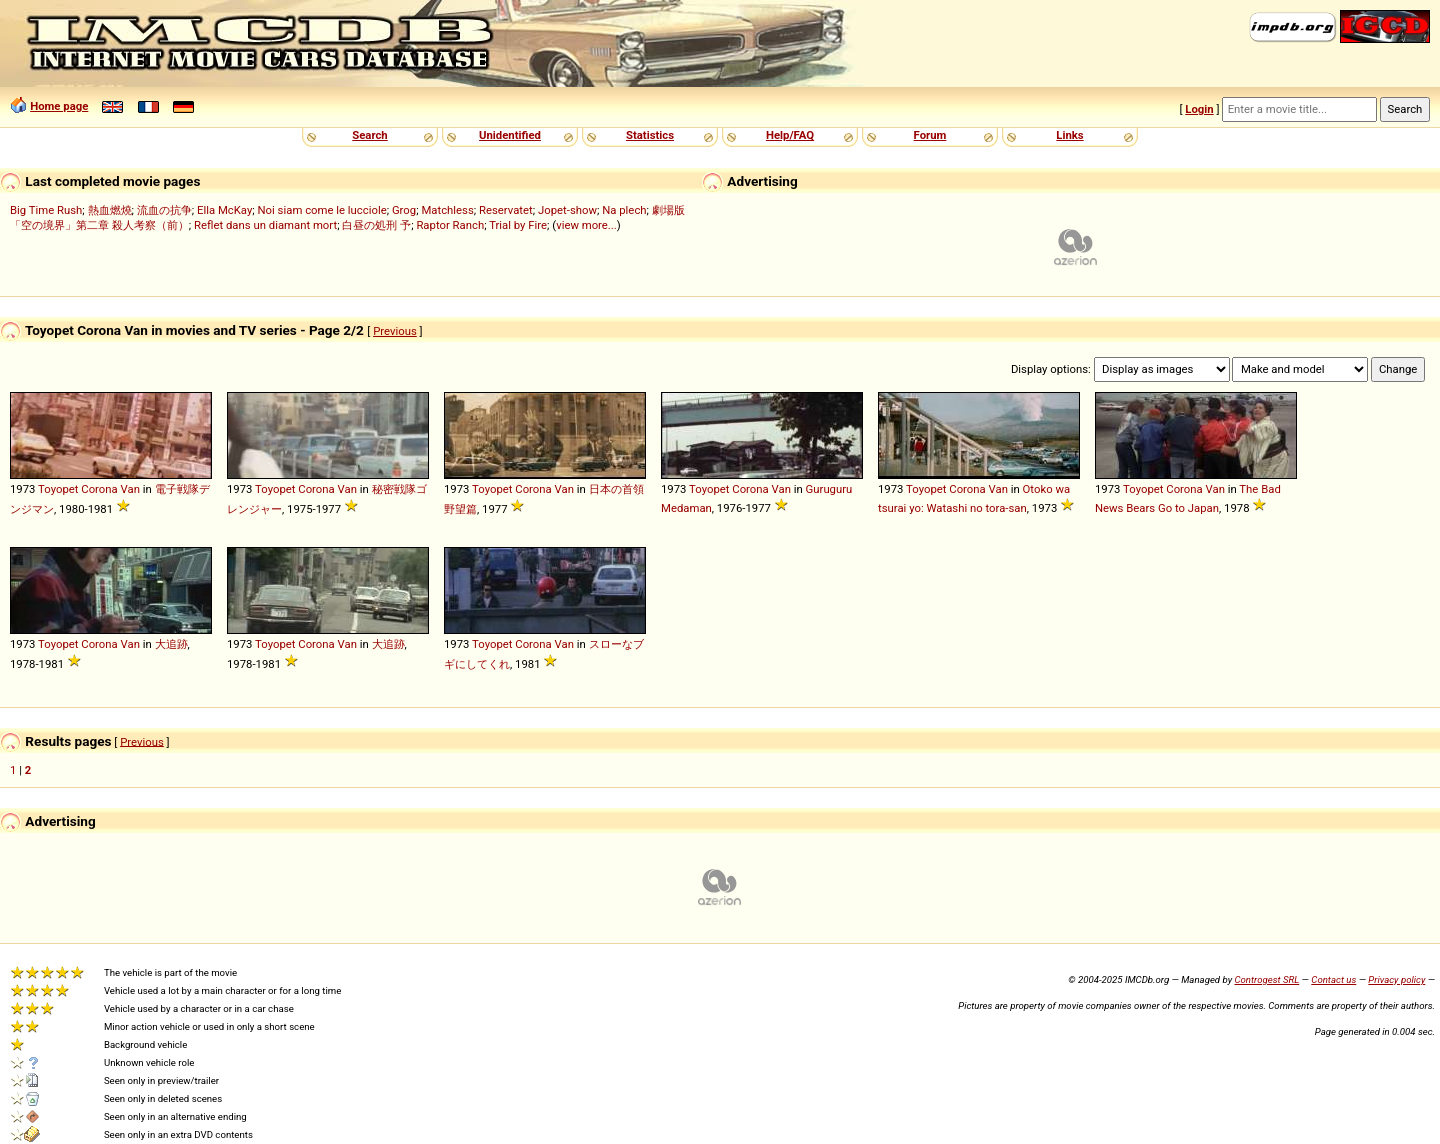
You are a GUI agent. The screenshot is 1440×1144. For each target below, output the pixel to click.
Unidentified (510, 135)
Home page (59, 106)
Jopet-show (567, 210)
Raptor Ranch (450, 225)
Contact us (1333, 979)
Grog (404, 210)
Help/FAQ (790, 135)
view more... (586, 225)
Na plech (624, 210)
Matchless (447, 210)
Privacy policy (1396, 979)
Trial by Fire (518, 225)
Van (130, 489)
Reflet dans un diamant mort (265, 225)
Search (369, 135)
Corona (99, 489)
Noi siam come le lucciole (322, 210)
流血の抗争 (164, 210)
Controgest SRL (1266, 979)
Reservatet (506, 210)
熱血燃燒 (110, 210)
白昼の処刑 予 (376, 225)
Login (1199, 109)
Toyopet (58, 489)
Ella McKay (224, 210)
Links (1069, 135)
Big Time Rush (46, 210)
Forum (930, 135)
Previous (395, 331)
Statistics (650, 135)
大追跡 (171, 644)
